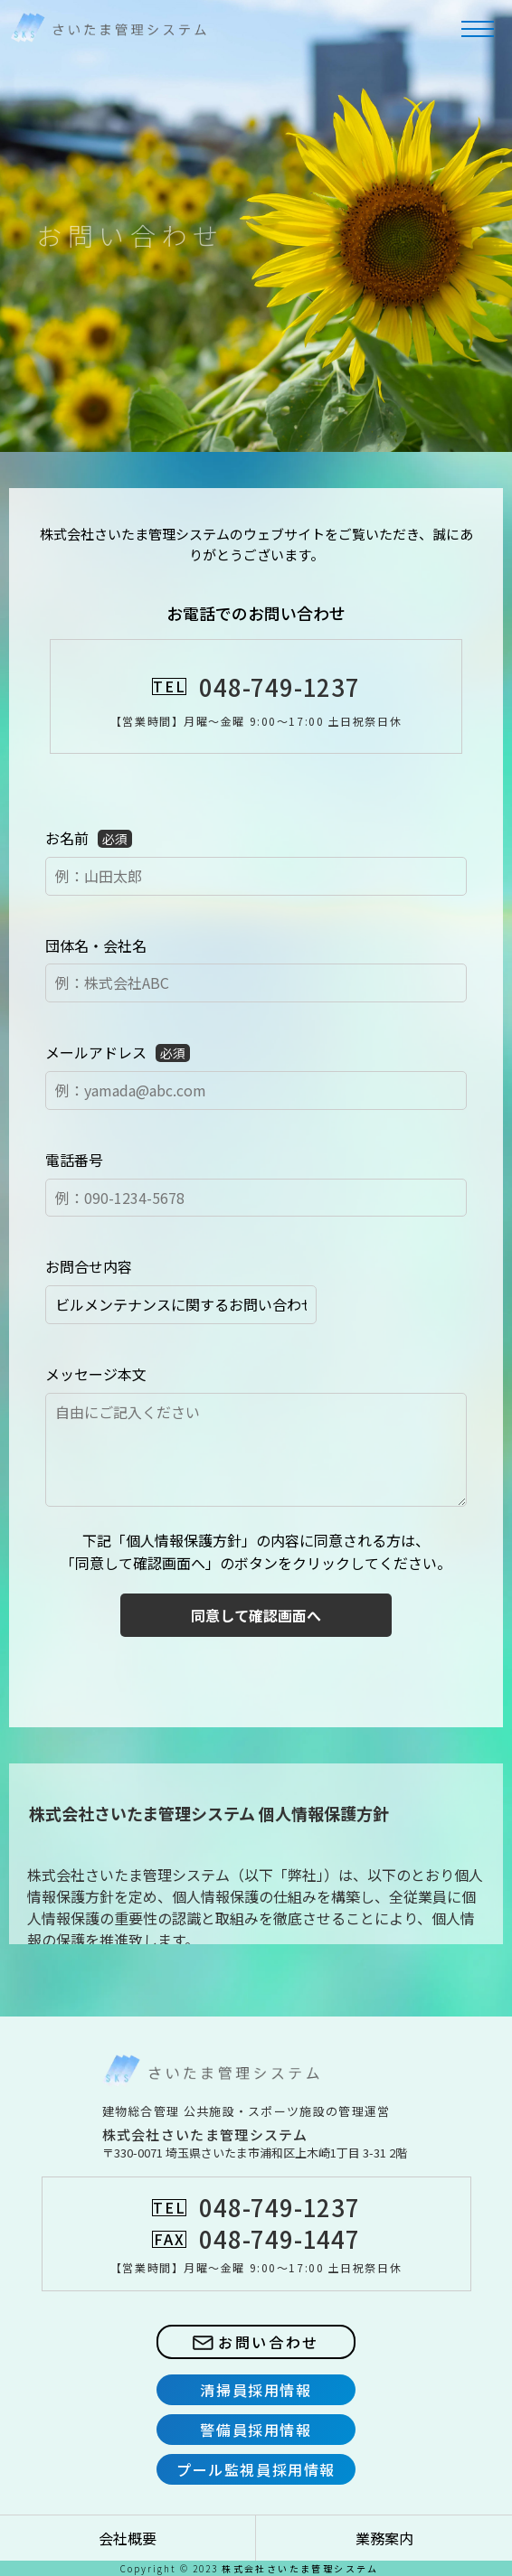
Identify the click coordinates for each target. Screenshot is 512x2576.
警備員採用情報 (255, 2429)
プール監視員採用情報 (256, 2469)
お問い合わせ (255, 2342)
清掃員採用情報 (255, 2390)
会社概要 (127, 2538)
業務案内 (384, 2538)
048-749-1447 (279, 2238)
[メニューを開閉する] (477, 29)
